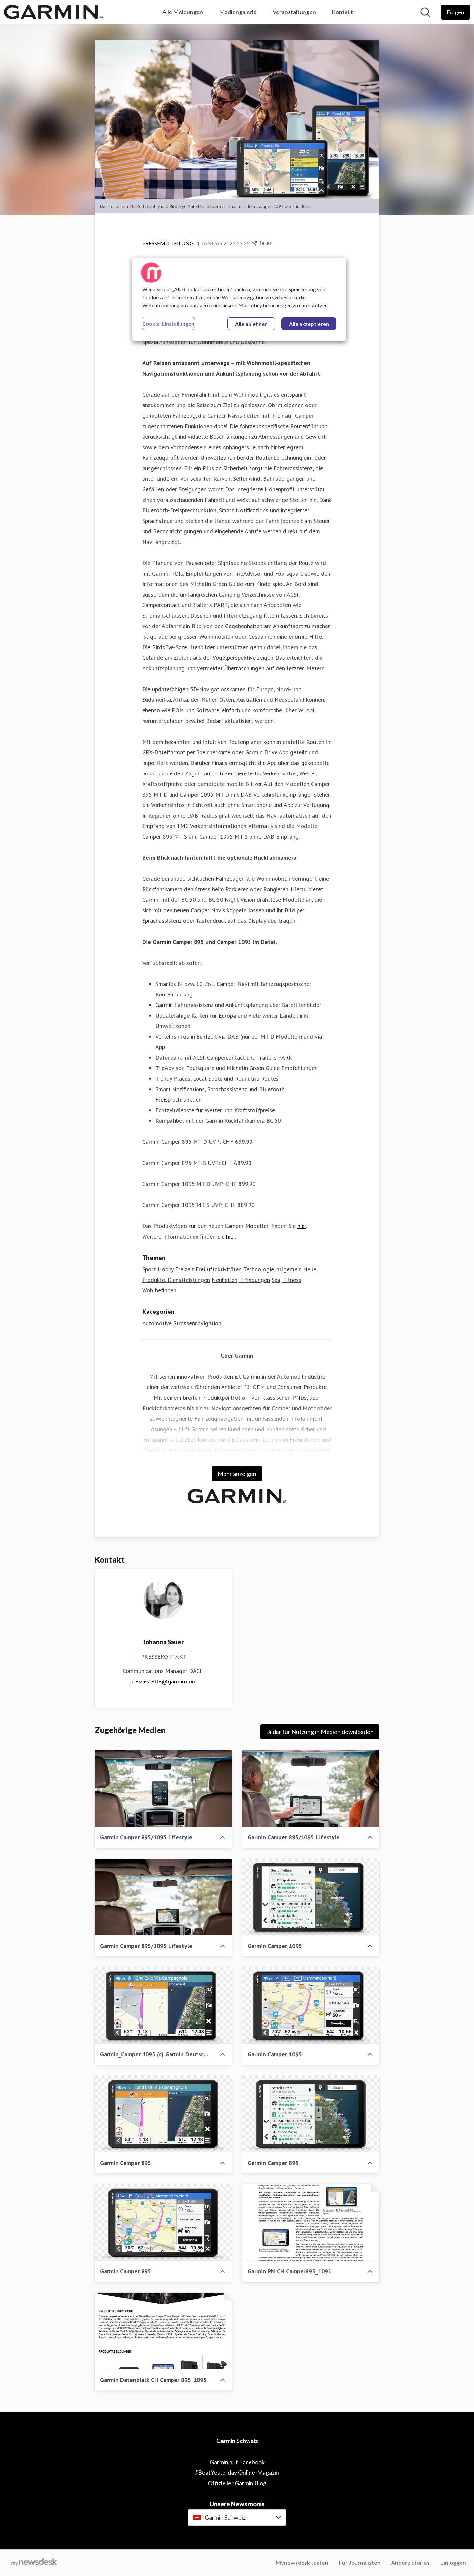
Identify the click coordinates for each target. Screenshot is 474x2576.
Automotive (157, 1323)
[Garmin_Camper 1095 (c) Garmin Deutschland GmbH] (163, 2005)
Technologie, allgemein (272, 1269)
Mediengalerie (238, 11)
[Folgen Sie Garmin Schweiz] (455, 12)
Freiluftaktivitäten (219, 1269)
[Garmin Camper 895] (163, 2114)
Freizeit (184, 1269)
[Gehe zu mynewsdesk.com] (34, 2563)
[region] (239, 299)
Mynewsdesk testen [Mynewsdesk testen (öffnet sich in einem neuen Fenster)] (302, 2562)
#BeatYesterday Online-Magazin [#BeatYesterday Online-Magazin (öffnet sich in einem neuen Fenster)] (237, 2472)
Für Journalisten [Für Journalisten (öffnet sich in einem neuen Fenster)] (360, 2562)
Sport (149, 1269)
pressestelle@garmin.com (163, 1681)
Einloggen (453, 2562)
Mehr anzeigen (237, 1474)
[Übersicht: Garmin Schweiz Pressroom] (53, 12)
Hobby (165, 1269)
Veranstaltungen (294, 11)
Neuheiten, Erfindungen (241, 1280)
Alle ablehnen (251, 324)
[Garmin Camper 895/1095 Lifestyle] (163, 1788)
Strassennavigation (197, 1323)
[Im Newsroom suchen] (425, 12)
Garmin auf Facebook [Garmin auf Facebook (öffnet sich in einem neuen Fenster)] (237, 2462)
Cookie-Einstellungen (168, 323)
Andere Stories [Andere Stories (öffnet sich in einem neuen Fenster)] (410, 2562)
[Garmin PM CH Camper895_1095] (310, 2222)
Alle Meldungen (182, 11)
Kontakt (342, 11)
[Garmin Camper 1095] (310, 1897)
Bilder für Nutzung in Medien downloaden (320, 1732)
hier (301, 1226)
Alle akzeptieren (309, 324)
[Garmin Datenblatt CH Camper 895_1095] (163, 2331)
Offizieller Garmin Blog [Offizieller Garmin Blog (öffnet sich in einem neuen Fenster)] (237, 2483)
